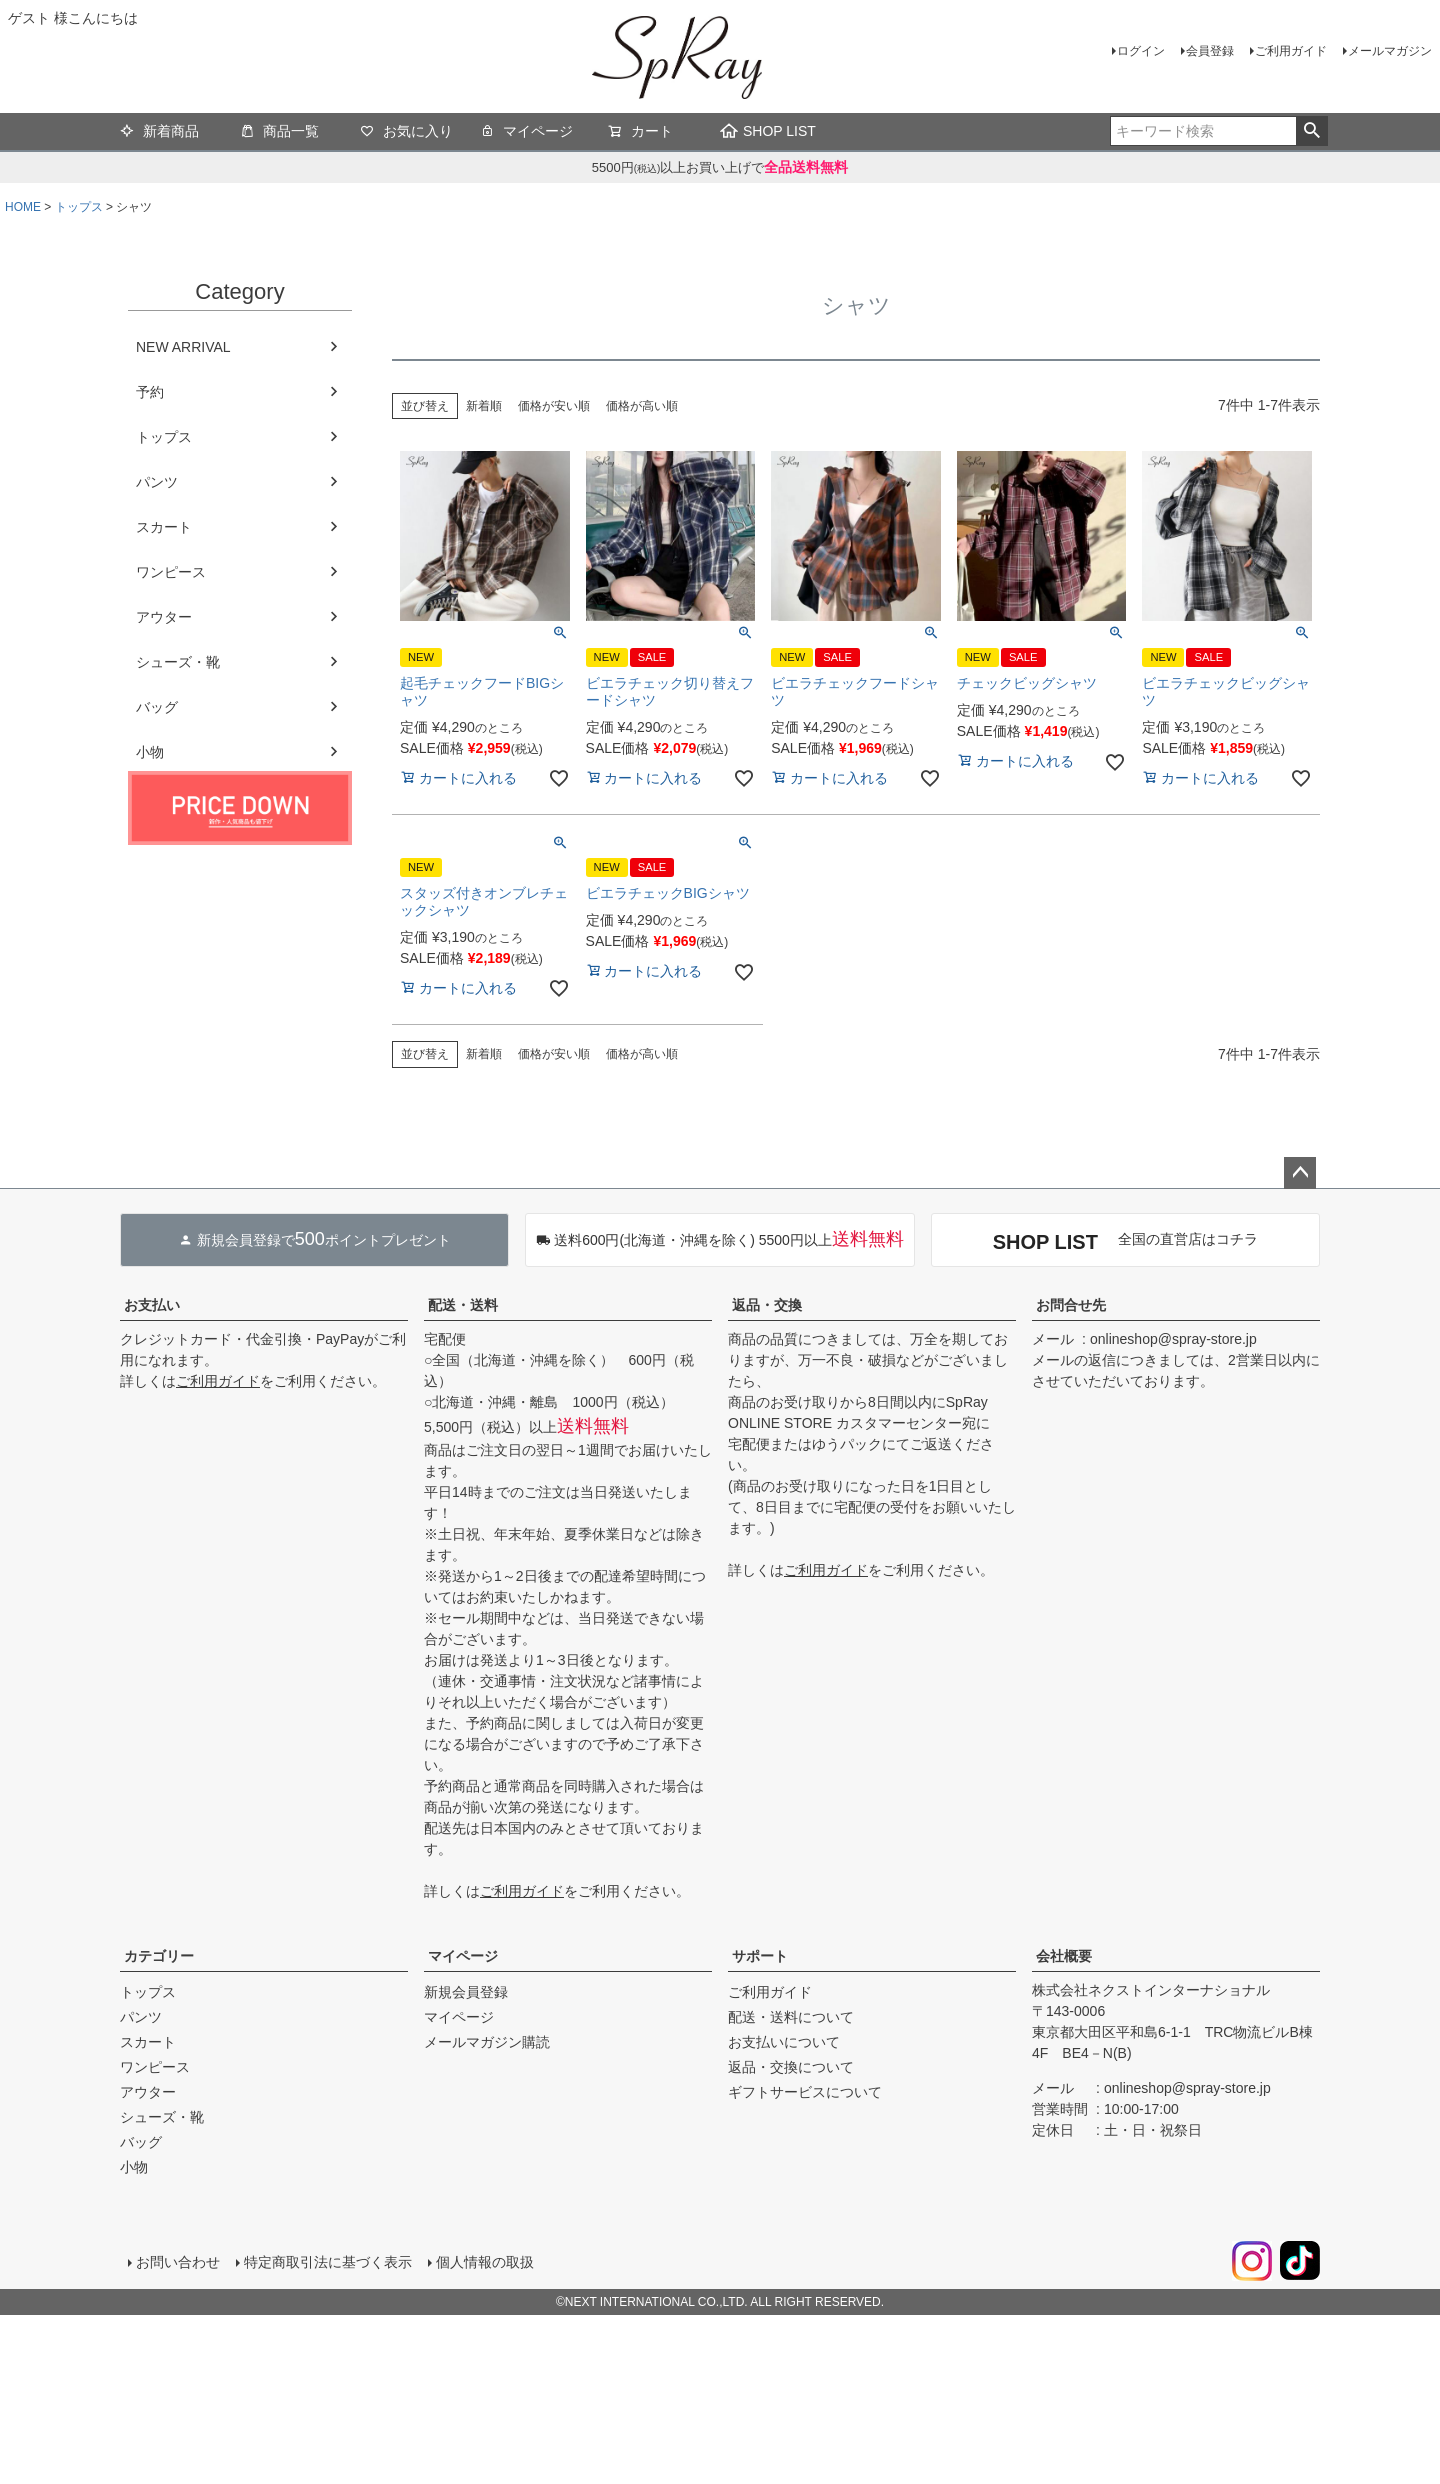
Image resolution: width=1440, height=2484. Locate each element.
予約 (150, 392)
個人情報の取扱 (485, 2262)
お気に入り (406, 133)
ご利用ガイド (1291, 51)
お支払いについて (784, 2042)
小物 (150, 752)
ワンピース (171, 572)
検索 (1311, 131)
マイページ (526, 133)
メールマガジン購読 (487, 2042)
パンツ (157, 482)
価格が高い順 (642, 406)
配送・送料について (791, 2017)
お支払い (152, 1305)
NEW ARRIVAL (183, 347)
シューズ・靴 (178, 662)
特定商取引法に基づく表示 (328, 2262)
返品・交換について (791, 2067)
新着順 (484, 406)
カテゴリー (159, 1956)
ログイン (1141, 51)
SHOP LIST (768, 131)
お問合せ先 (1071, 1305)
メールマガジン (1390, 51)
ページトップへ (1300, 1173)
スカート (164, 527)
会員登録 (1210, 51)
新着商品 (159, 133)
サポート (760, 1956)
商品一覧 (279, 133)
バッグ (157, 707)
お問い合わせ (178, 2262)
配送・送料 (463, 1305)
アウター (164, 617)
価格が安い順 (554, 406)
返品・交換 (767, 1305)
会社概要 (1064, 1956)
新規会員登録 (466, 1992)
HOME (23, 207)
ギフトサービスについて (805, 2092)
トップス (79, 207)
